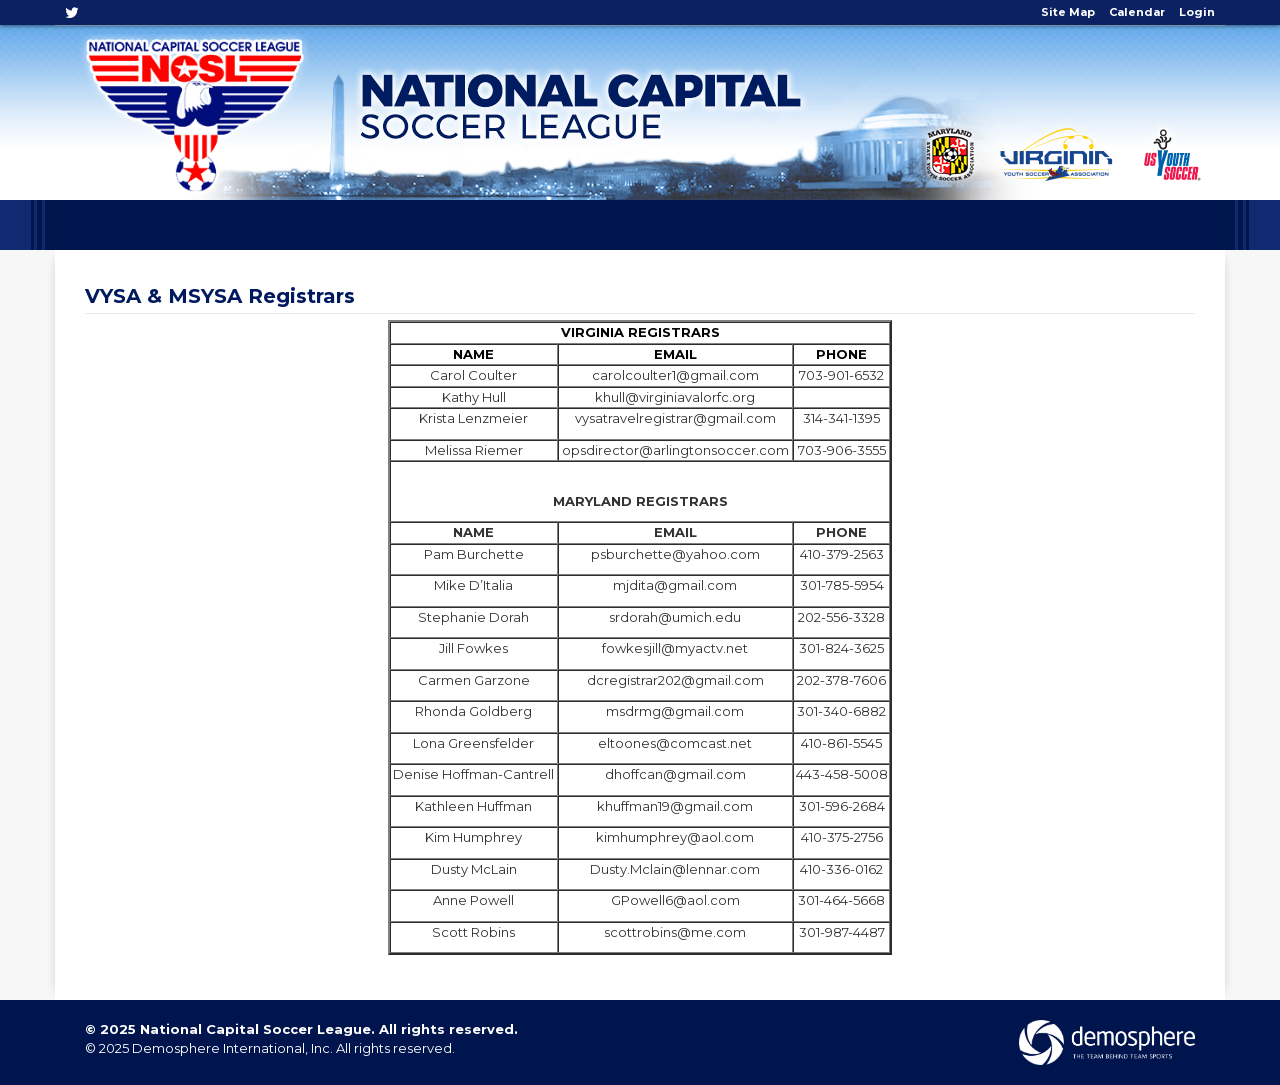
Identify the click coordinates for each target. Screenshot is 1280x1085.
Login (1197, 12)
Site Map (1068, 12)
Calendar (1137, 12)
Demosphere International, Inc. (232, 1048)
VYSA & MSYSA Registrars (220, 296)
